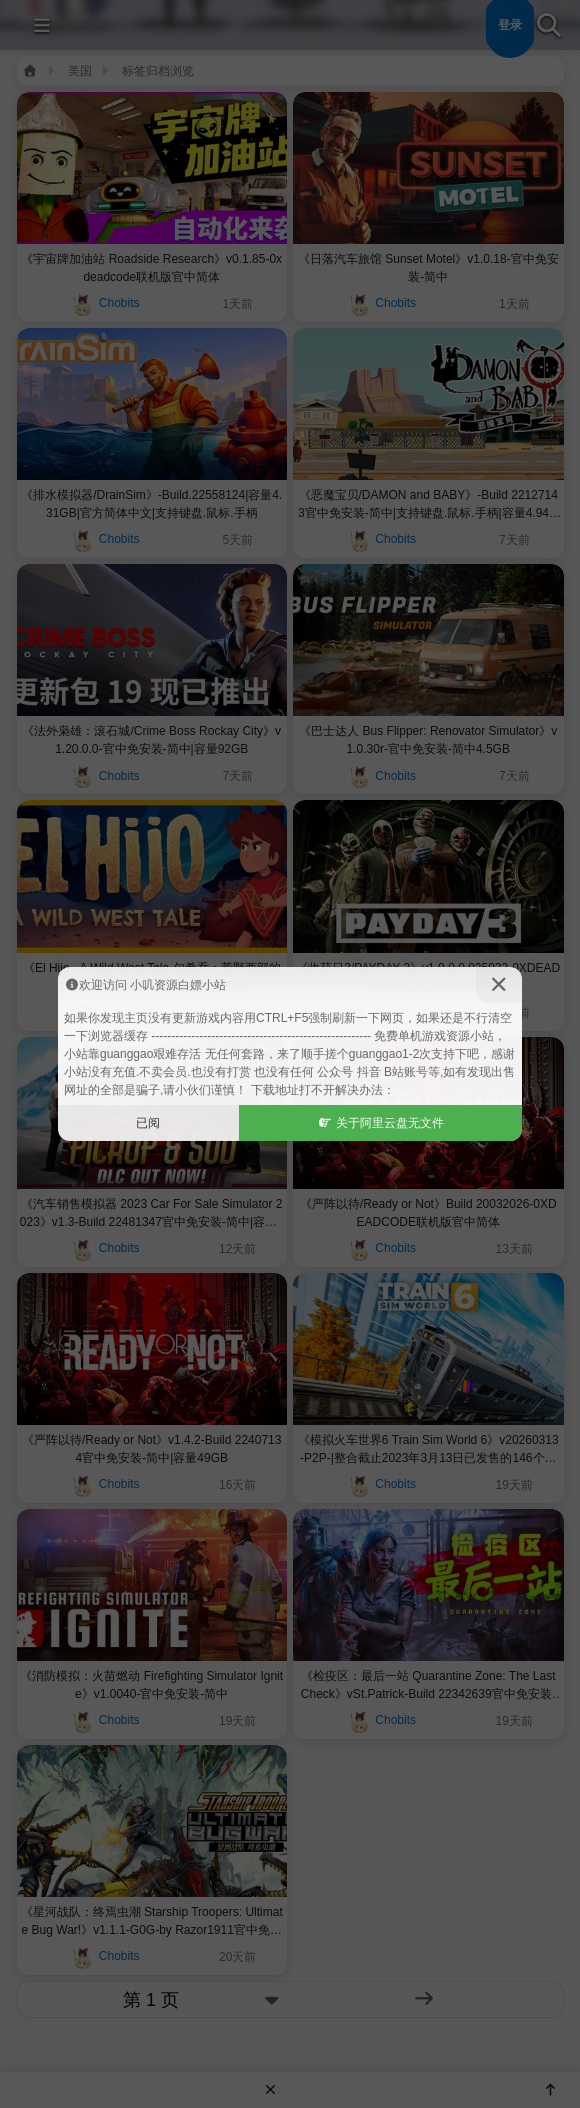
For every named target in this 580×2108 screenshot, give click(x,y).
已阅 (148, 1123)
